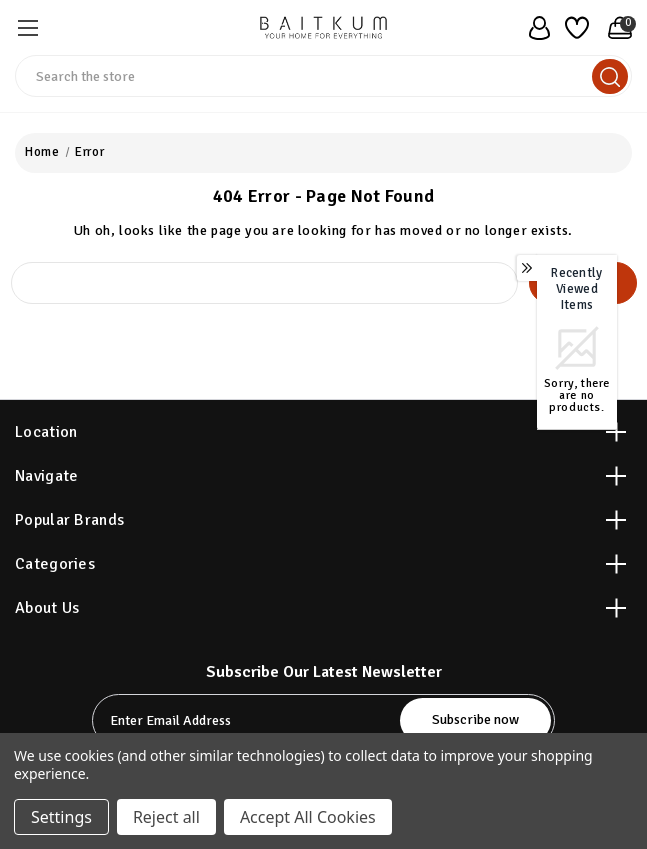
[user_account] (534, 28)
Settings (61, 817)
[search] (610, 76)
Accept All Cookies (308, 817)
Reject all (166, 817)
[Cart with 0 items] (615, 28)
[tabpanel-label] (248, 720)
